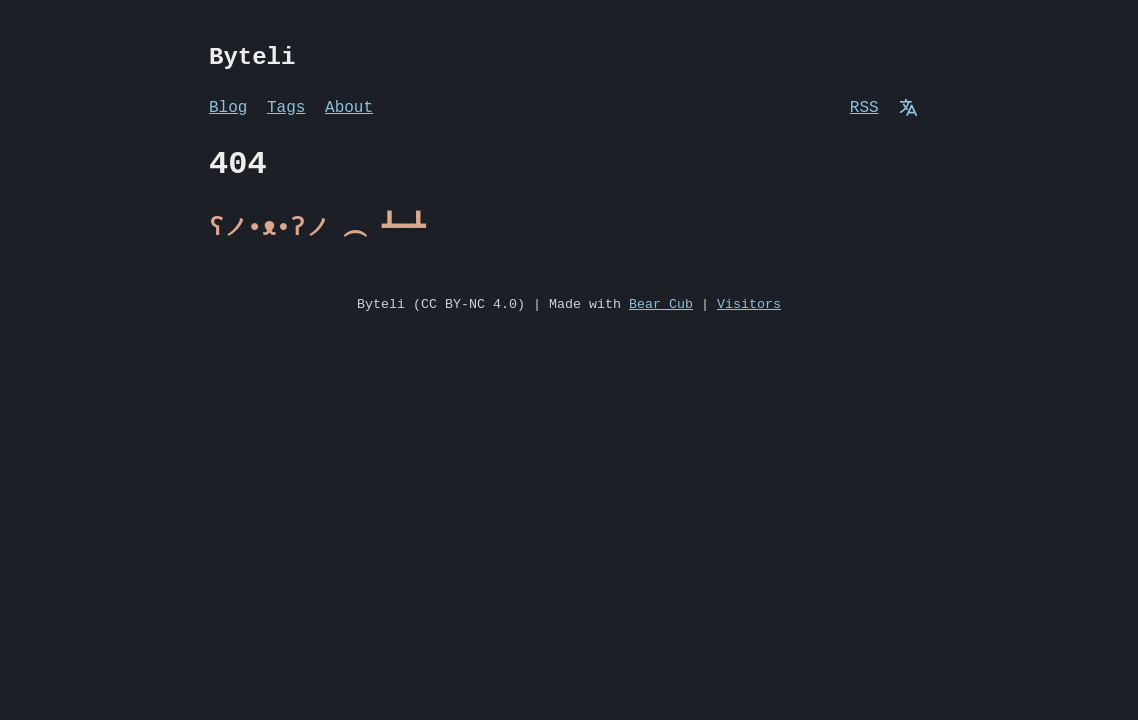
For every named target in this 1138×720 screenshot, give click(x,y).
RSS (864, 108)
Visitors (749, 305)
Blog (228, 108)
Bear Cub (661, 305)
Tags (286, 108)
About (349, 108)
